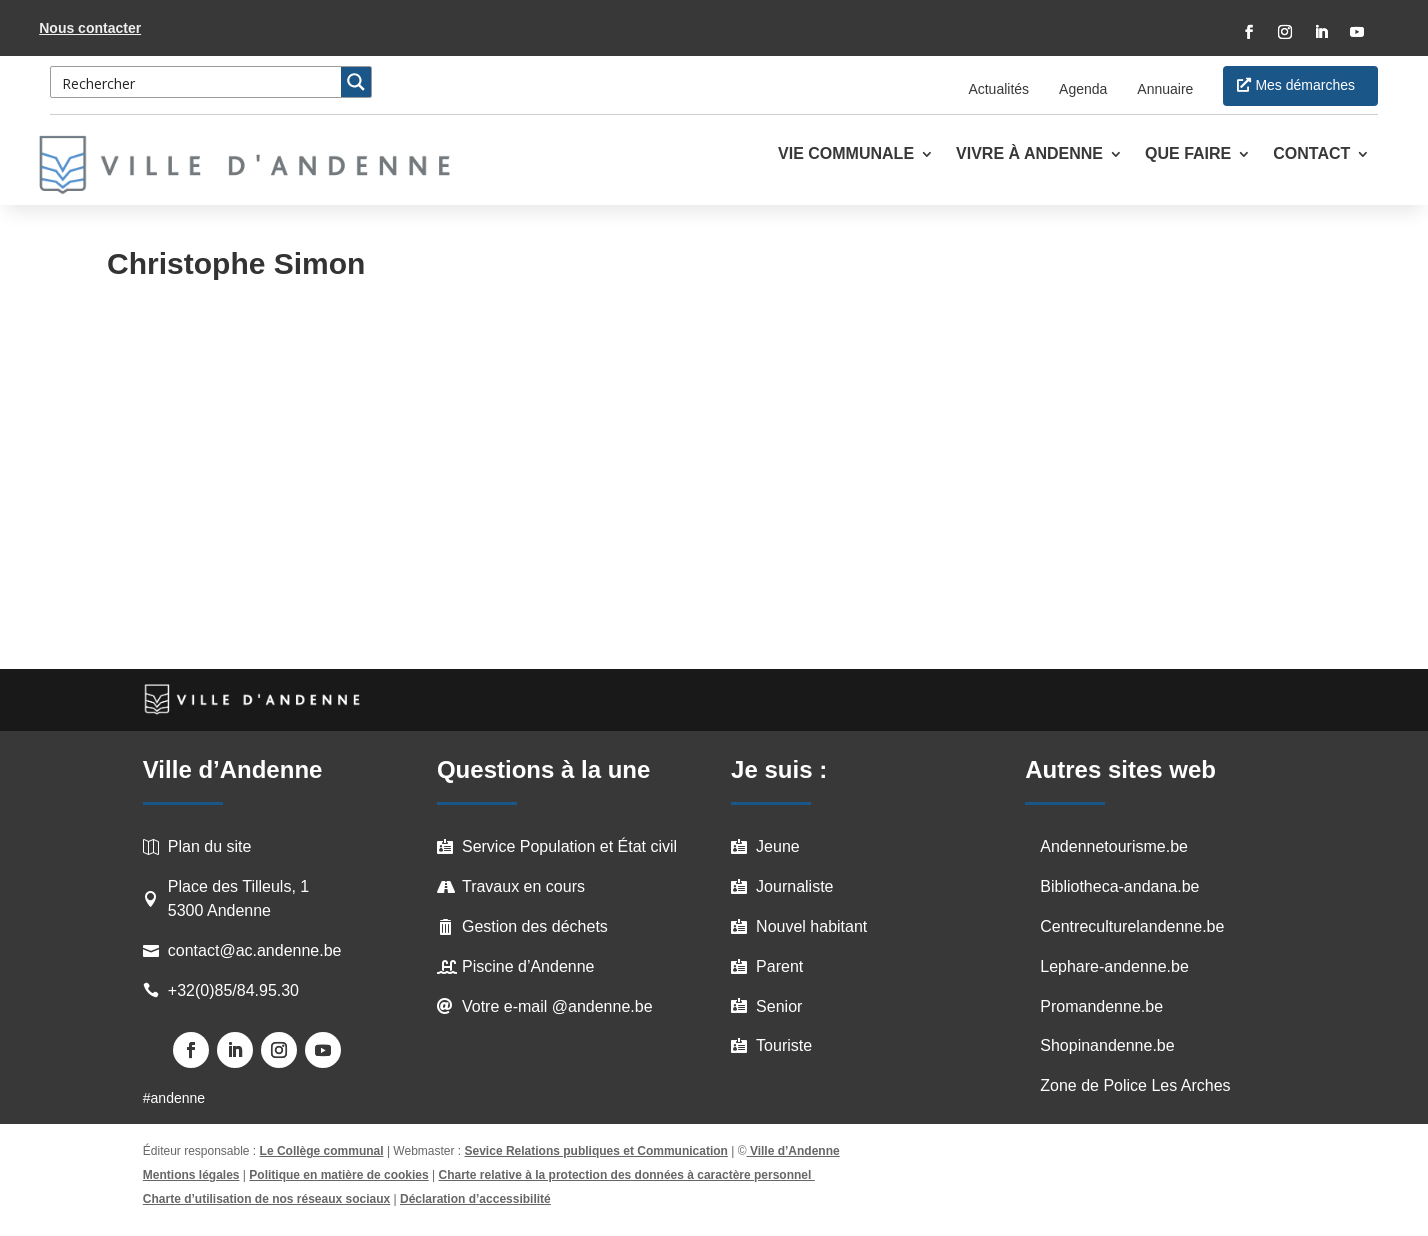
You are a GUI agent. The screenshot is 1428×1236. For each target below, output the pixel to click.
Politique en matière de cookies (338, 1175)
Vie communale (846, 154)
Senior (779, 1006)
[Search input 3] (197, 82)
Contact (1311, 154)
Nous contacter (90, 28)
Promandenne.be (1101, 1006)
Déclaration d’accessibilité (475, 1199)
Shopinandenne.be (1107, 1045)
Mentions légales (191, 1175)
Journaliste (794, 886)
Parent (779, 966)
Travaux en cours (523, 886)
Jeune (778, 846)
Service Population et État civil (569, 846)
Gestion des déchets (535, 926)
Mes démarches (1305, 85)
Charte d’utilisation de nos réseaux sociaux (266, 1199)
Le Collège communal (322, 1151)
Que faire (1188, 154)
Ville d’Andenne (793, 1151)
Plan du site (210, 846)
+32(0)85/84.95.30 (233, 990)
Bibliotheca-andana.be (1119, 886)
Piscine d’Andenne (528, 966)
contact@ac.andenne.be (255, 950)
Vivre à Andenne (1029, 154)
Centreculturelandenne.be (1132, 926)
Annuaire (1165, 89)
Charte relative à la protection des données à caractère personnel (627, 1175)
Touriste (784, 1045)
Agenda (1083, 89)
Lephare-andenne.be (1114, 966)
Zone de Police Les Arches (1135, 1085)
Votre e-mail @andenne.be (557, 1006)
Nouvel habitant (811, 926)
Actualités (998, 89)
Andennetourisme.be (1114, 846)
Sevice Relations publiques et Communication (596, 1151)
